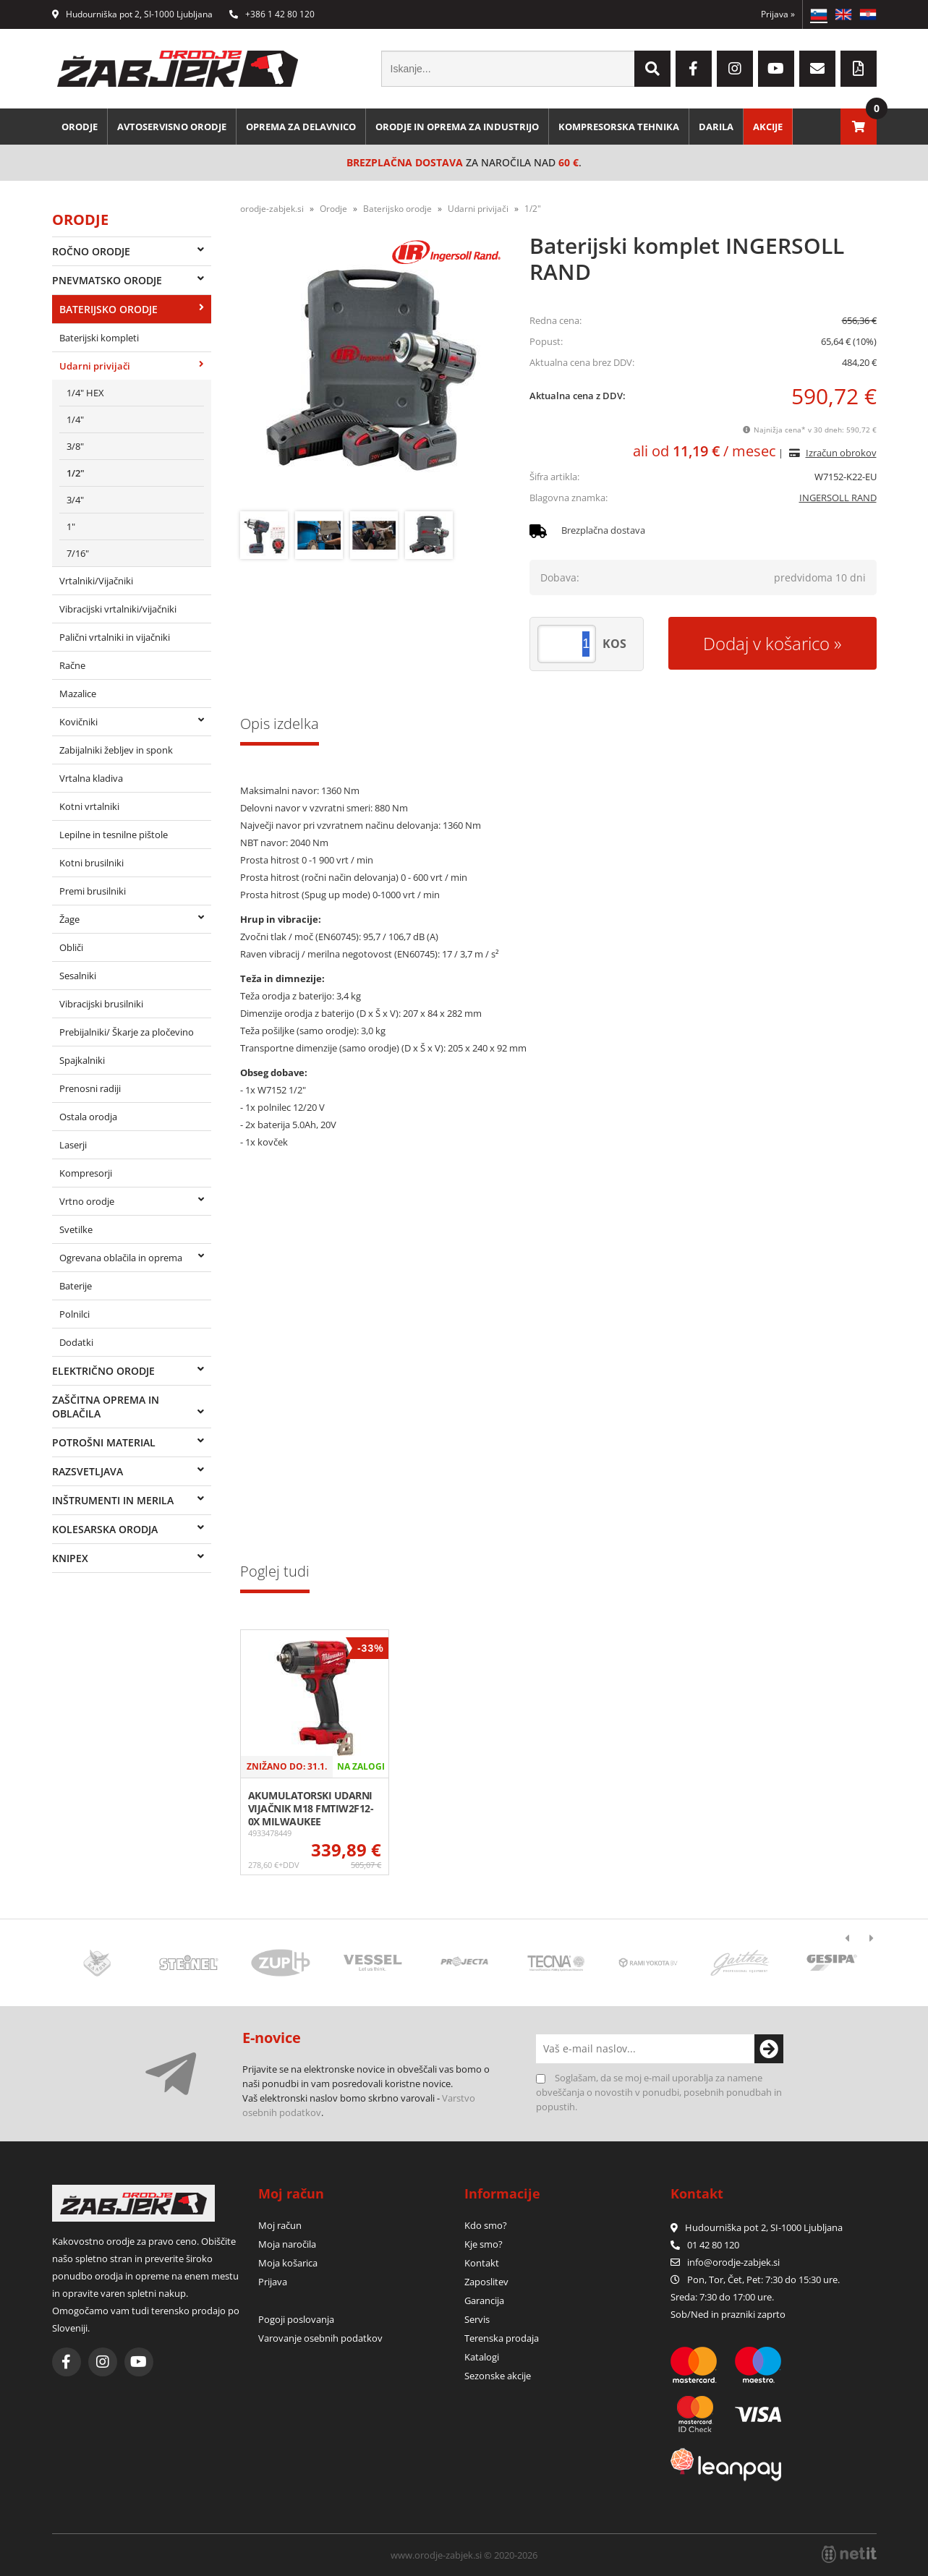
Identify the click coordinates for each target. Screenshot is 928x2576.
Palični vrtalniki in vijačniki (114, 637)
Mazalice (77, 693)
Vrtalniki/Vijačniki (96, 580)
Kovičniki (78, 721)
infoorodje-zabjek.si (733, 2262)
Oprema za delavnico (301, 126)
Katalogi (481, 2356)
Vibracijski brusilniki (101, 1003)
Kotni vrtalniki (89, 806)
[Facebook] (694, 69)
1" (71, 526)
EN (843, 14)
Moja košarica (288, 2262)
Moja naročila (287, 2244)
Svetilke (76, 1229)
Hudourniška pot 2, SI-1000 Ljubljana (132, 14)
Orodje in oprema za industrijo (457, 126)
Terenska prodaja (501, 2338)
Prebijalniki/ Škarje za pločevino (126, 1031)
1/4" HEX (85, 392)
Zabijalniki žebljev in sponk (116, 749)
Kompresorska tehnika (618, 126)
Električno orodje (103, 1371)
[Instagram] (735, 69)
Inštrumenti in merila (113, 1500)
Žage (69, 919)
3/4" (75, 499)
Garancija (484, 2300)
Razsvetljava (87, 1471)
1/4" (75, 419)
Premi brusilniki (92, 890)
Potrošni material (104, 1442)
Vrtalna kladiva (91, 778)
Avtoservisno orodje (171, 126)
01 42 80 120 (705, 2244)
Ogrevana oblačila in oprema (120, 1257)
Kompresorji (85, 1173)
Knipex (70, 1558)
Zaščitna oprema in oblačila (105, 1406)
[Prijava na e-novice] (768, 2048)
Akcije (768, 126)
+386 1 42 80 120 (272, 14)
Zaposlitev (486, 2281)
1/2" (76, 472)
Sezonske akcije (497, 2375)
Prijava (778, 14)
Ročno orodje (91, 251)
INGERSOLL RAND (838, 497)
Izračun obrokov (841, 452)
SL (818, 14)
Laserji (73, 1144)
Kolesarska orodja (105, 1529)
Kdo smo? (485, 2225)
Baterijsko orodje (108, 309)
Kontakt (481, 2262)
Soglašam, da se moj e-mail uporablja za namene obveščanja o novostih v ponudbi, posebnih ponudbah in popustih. (659, 2092)
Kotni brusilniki (91, 862)
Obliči (71, 947)
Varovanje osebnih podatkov (320, 2338)
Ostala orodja (88, 1116)
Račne (72, 665)
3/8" (75, 446)
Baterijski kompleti (99, 337)
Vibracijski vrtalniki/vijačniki (117, 608)
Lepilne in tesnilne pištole (113, 834)
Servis (477, 2319)
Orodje (79, 126)
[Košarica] (858, 126)
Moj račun (280, 2225)
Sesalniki (77, 975)
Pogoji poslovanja (296, 2319)
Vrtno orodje (86, 1201)
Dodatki (76, 1342)
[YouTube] (776, 69)
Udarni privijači (94, 365)
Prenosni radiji (90, 1088)
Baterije (75, 1285)
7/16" (78, 553)
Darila (716, 126)
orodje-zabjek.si (272, 208)
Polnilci (74, 1314)
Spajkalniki (82, 1060)
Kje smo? (483, 2244)
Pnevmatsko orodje (107, 280)
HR (868, 14)
